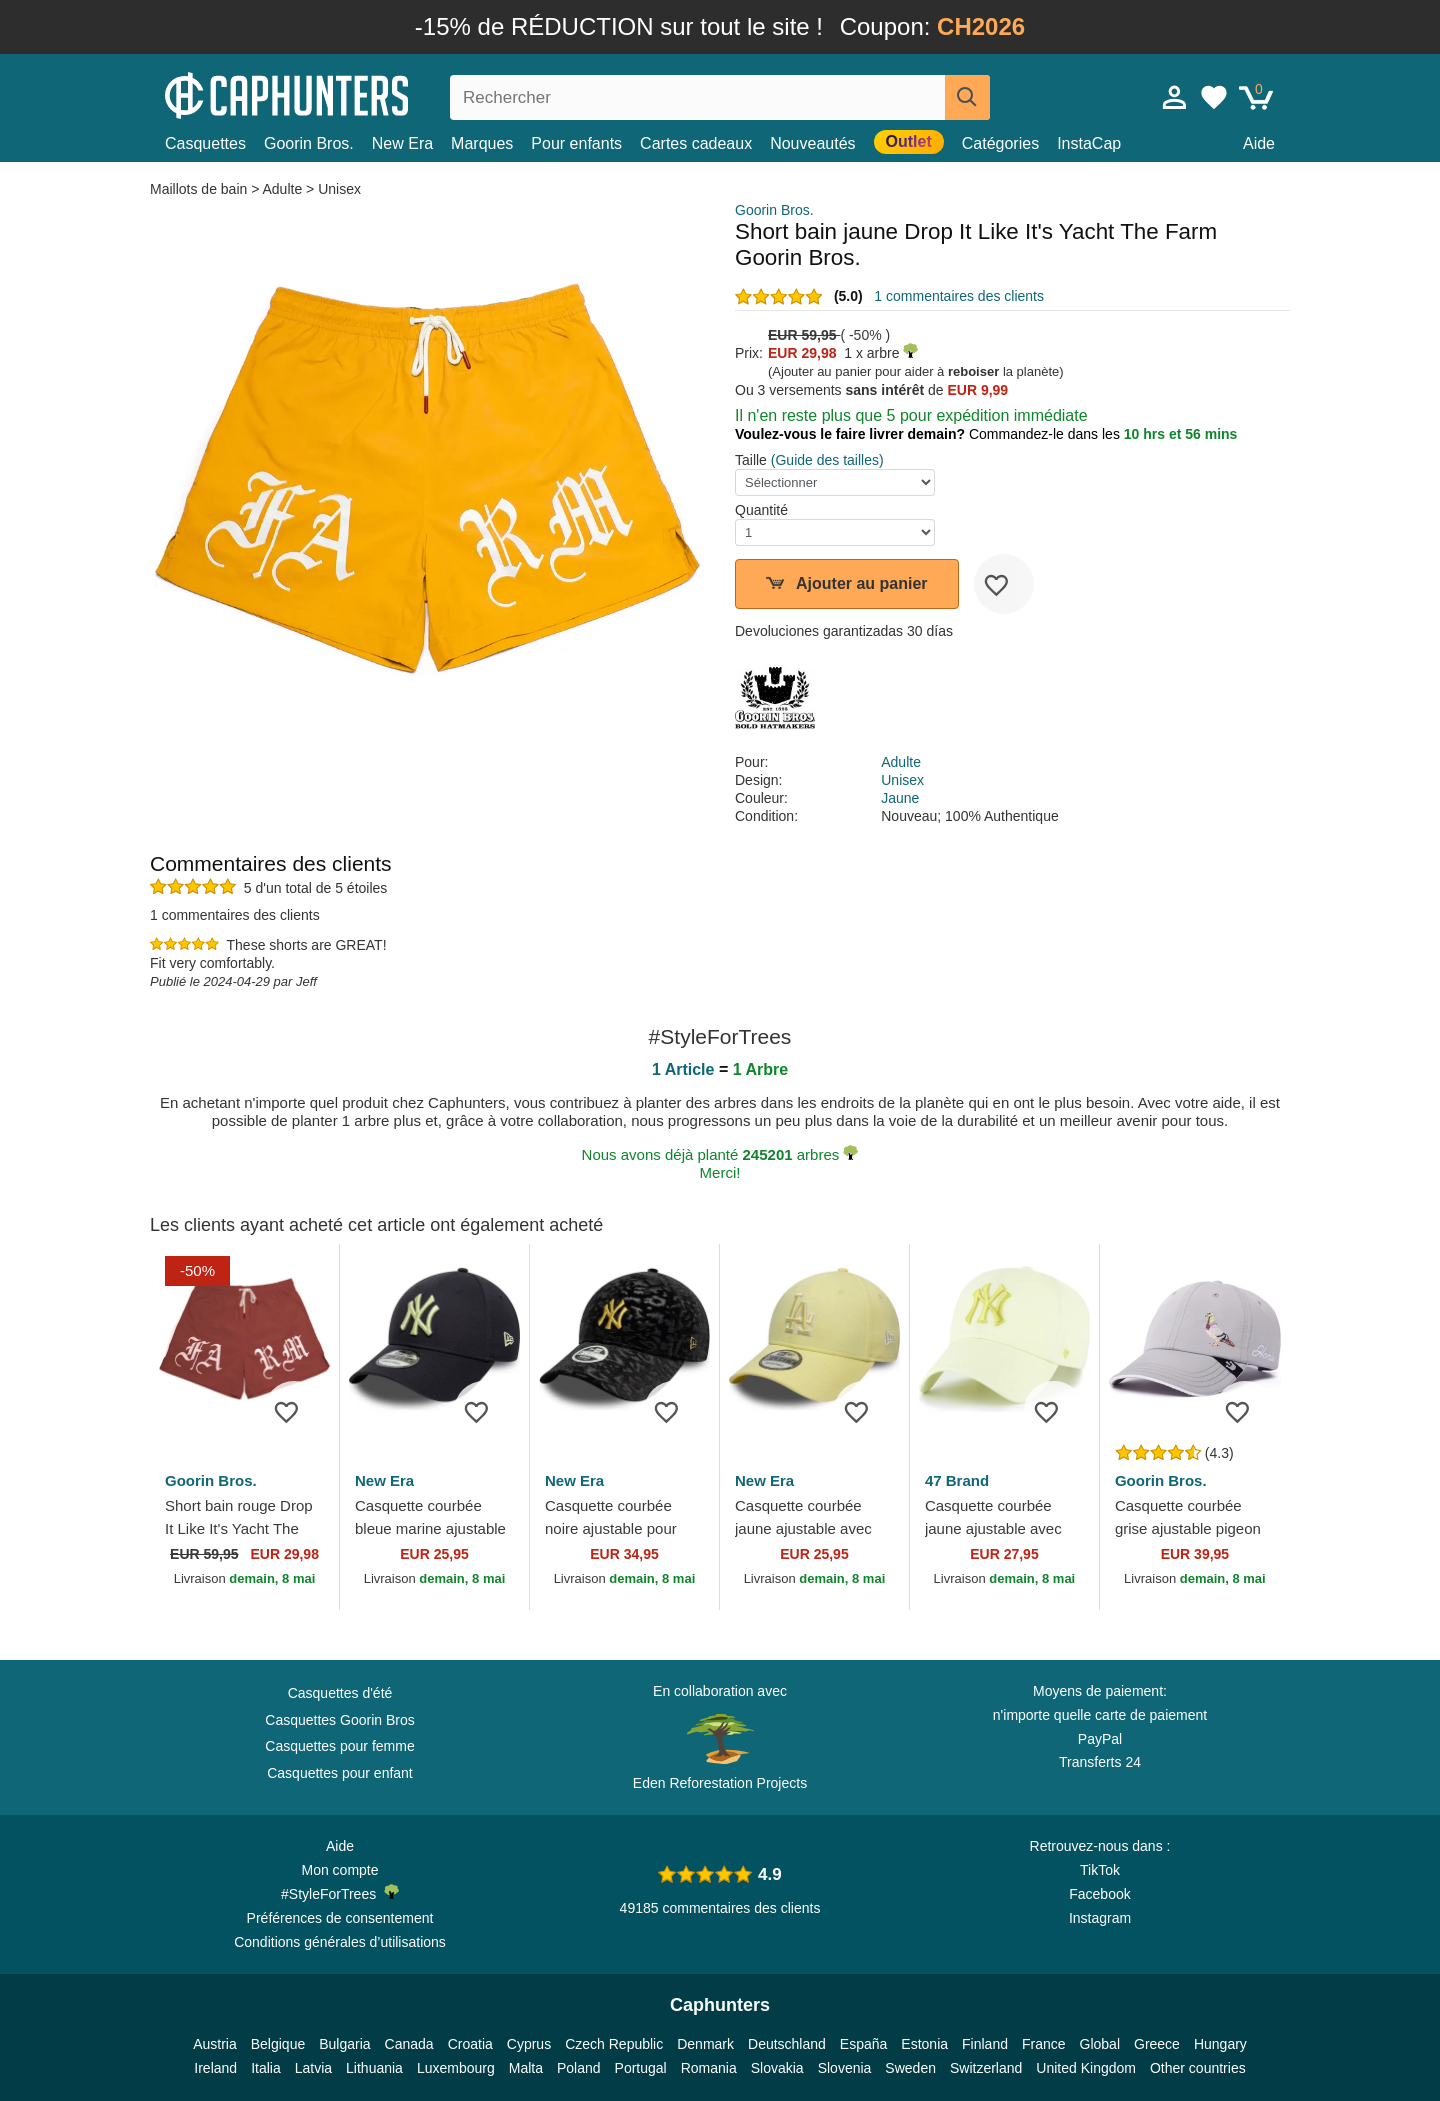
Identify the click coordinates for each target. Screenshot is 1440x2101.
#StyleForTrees (340, 1893)
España (863, 2044)
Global (1100, 2044)
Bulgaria (344, 2044)
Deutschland (787, 2044)
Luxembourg (456, 2068)
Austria (215, 2044)
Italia (266, 2068)
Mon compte (339, 1870)
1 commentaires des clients (959, 296)
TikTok (1100, 1870)
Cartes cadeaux (696, 143)
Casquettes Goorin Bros (339, 1720)
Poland (579, 2068)
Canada (409, 2044)
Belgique (278, 2044)
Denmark (705, 2044)
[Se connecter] (1175, 97)
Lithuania (374, 2068)
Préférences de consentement (340, 1918)
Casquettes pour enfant (340, 1773)
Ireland (215, 2068)
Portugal (641, 2068)
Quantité (761, 510)
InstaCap (1089, 143)
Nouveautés (812, 143)
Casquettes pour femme (339, 1746)
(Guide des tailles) (827, 460)
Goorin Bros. (309, 143)
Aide (1259, 143)
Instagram (1100, 1918)
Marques (482, 143)
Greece (1157, 2044)
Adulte (282, 189)
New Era (402, 143)
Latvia (313, 2068)
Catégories (1000, 143)
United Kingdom (1086, 2068)
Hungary (1220, 2044)
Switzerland (986, 2068)
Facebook (1099, 1894)
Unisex (339, 189)
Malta (526, 2068)
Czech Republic (614, 2044)
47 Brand (957, 1480)
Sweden (910, 2068)
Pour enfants (576, 143)
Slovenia (845, 2068)
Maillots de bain (200, 189)
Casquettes (205, 143)
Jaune (900, 798)
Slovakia (777, 2068)
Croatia (470, 2044)
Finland (985, 2044)
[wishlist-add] (1004, 584)
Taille (751, 460)
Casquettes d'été (340, 1693)
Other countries (1198, 2068)
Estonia (924, 2044)
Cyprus (529, 2044)
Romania (709, 2068)
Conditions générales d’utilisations (340, 1942)
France (1044, 2044)
